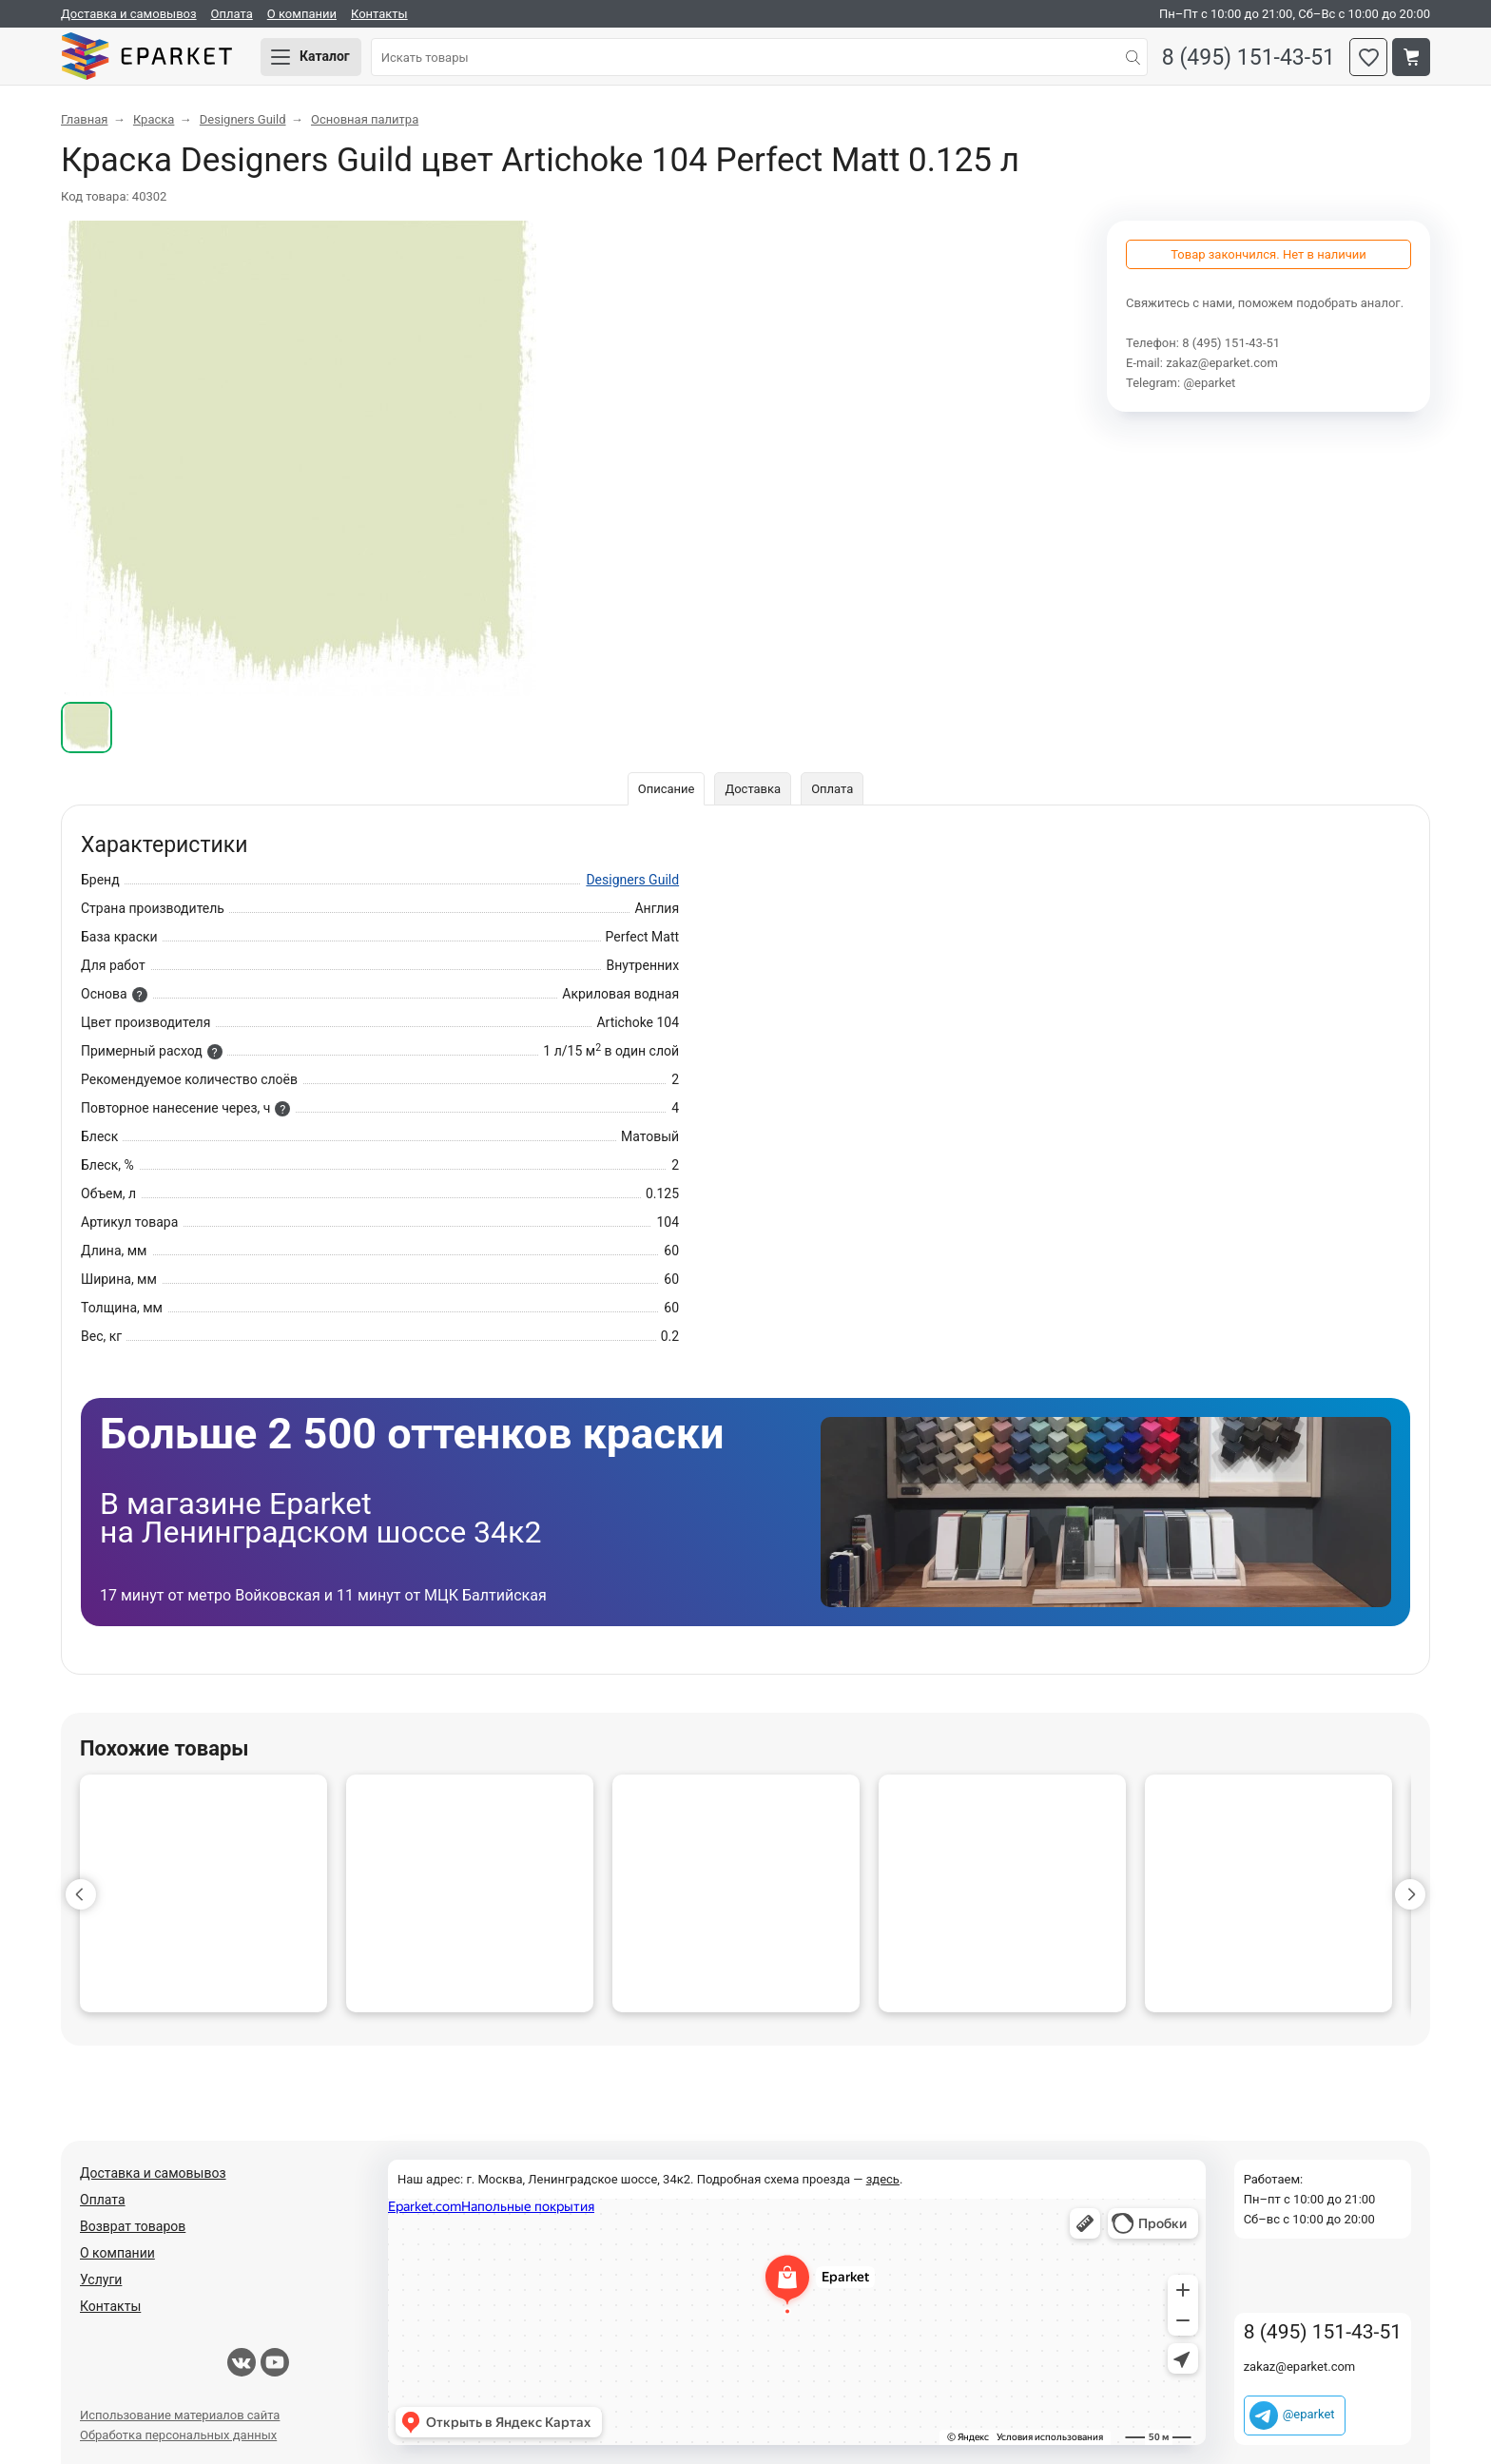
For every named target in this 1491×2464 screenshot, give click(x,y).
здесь (883, 2179)
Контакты (379, 14)
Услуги (101, 2279)
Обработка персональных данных (178, 2435)
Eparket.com (146, 57)
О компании (302, 14)
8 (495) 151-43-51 (1248, 58)
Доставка (753, 789)
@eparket (1209, 383)
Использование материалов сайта (180, 2415)
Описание (666, 789)
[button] (81, 1894)
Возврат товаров (132, 2226)
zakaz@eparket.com (1222, 363)
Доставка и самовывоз (129, 14)
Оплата (232, 14)
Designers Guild (632, 879)
